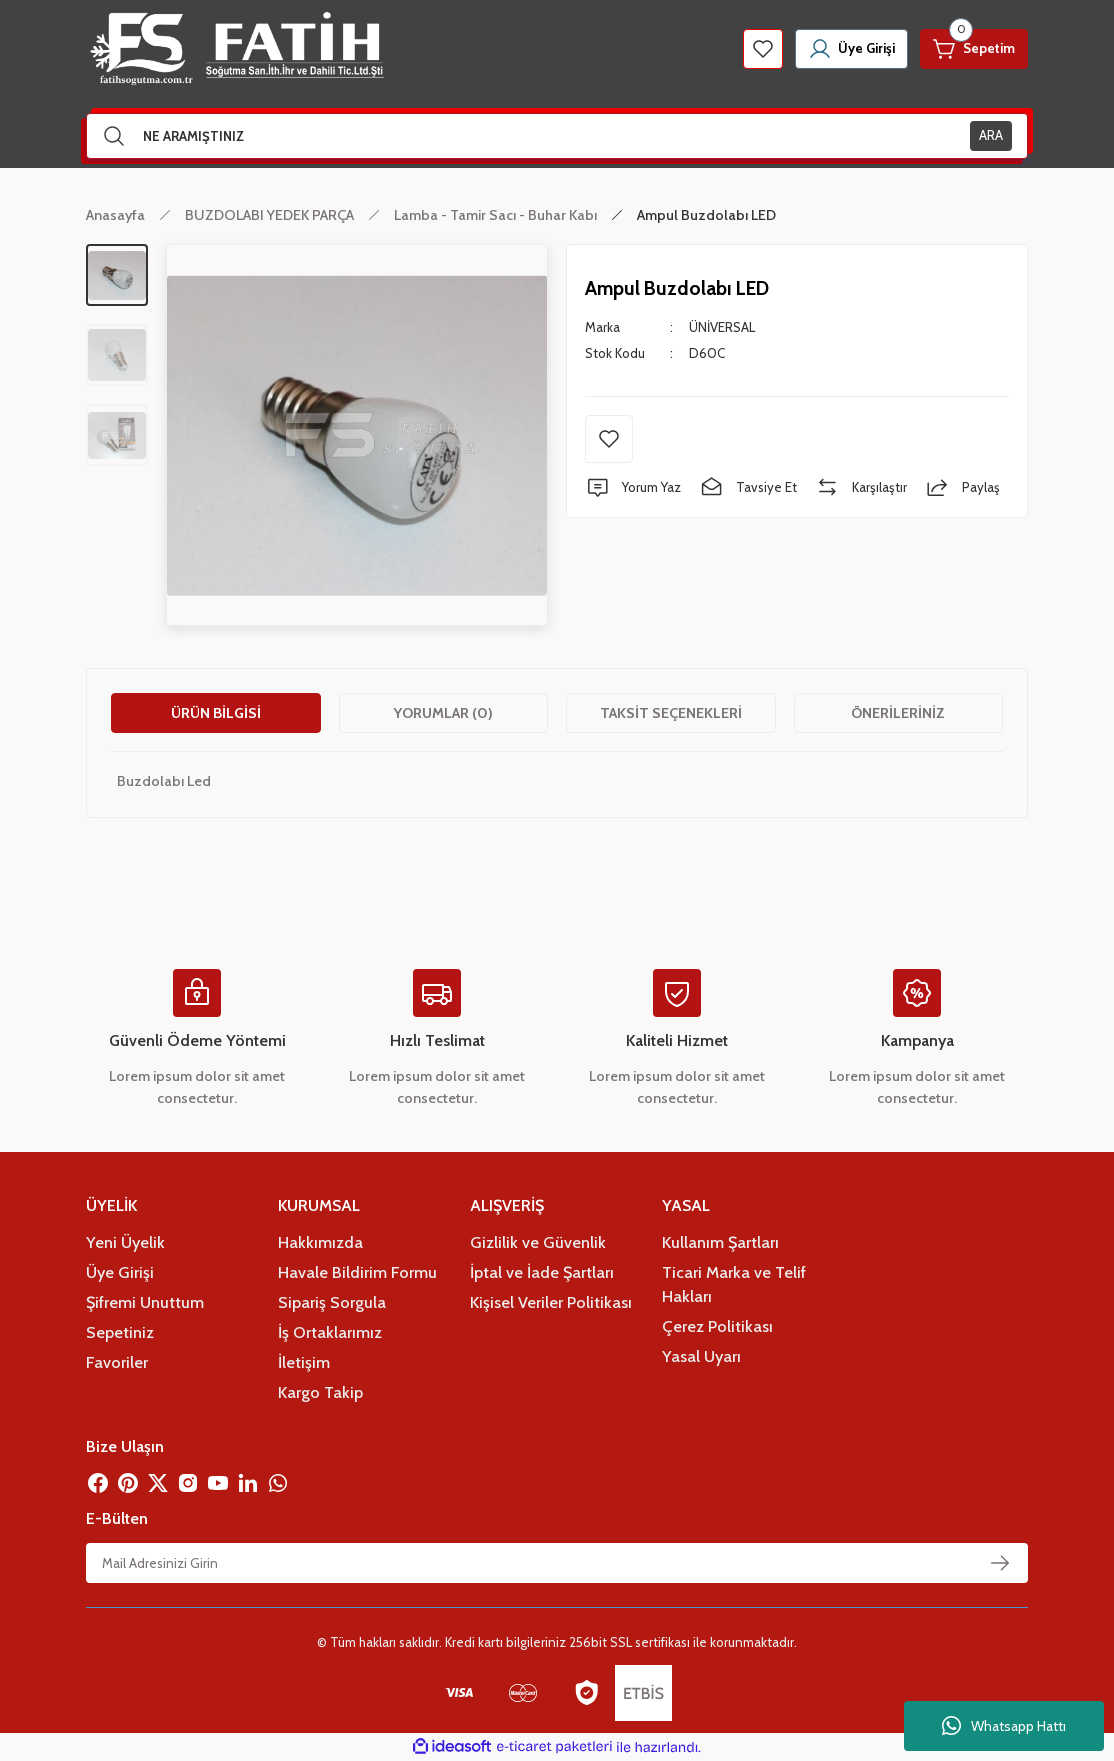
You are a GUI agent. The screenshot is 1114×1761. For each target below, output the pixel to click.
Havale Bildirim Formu (357, 1272)
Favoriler (117, 1362)
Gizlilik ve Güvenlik (538, 1242)
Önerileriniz (898, 713)
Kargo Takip (320, 1392)
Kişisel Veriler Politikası (551, 1302)
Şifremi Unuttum (145, 1302)
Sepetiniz (120, 1332)
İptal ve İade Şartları (542, 1272)
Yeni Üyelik (125, 1242)
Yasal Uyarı (701, 1356)
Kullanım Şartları (720, 1242)
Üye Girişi (120, 1272)
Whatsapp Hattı (1004, 1726)
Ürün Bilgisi (216, 713)
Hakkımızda (320, 1242)
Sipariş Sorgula (332, 1302)
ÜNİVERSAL (722, 327)
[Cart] (974, 49)
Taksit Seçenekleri (671, 713)
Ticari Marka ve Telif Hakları (734, 1284)
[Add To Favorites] (609, 439)
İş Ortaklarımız (330, 1332)
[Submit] (1000, 1563)
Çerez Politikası (717, 1326)
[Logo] (235, 49)
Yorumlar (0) (443, 713)
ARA (991, 135)
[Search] (557, 136)
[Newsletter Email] (557, 1563)
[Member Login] (851, 49)
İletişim (304, 1362)
